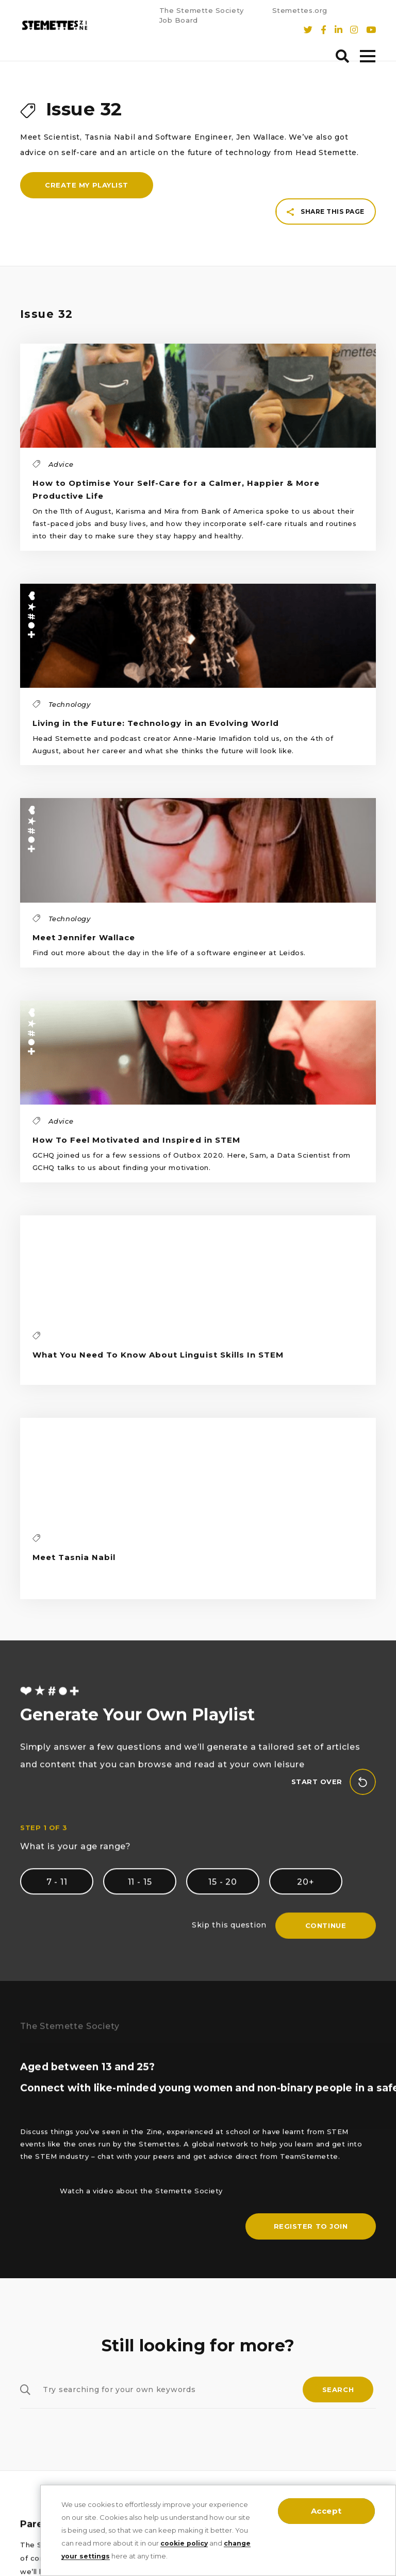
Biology (35, 2304)
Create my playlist (86, 200)
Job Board (178, 21)
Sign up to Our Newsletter (197, 2304)
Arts (28, 2412)
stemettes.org (321, 2406)
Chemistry (40, 2325)
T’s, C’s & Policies (177, 2369)
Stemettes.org (299, 11)
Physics (35, 2347)
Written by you (49, 2477)
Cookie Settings (175, 2347)
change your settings (101, 2556)
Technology (44, 2369)
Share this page (326, 117)
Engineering (44, 2390)
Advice (33, 2455)
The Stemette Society (201, 11)
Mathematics (46, 2433)
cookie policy (185, 2543)
